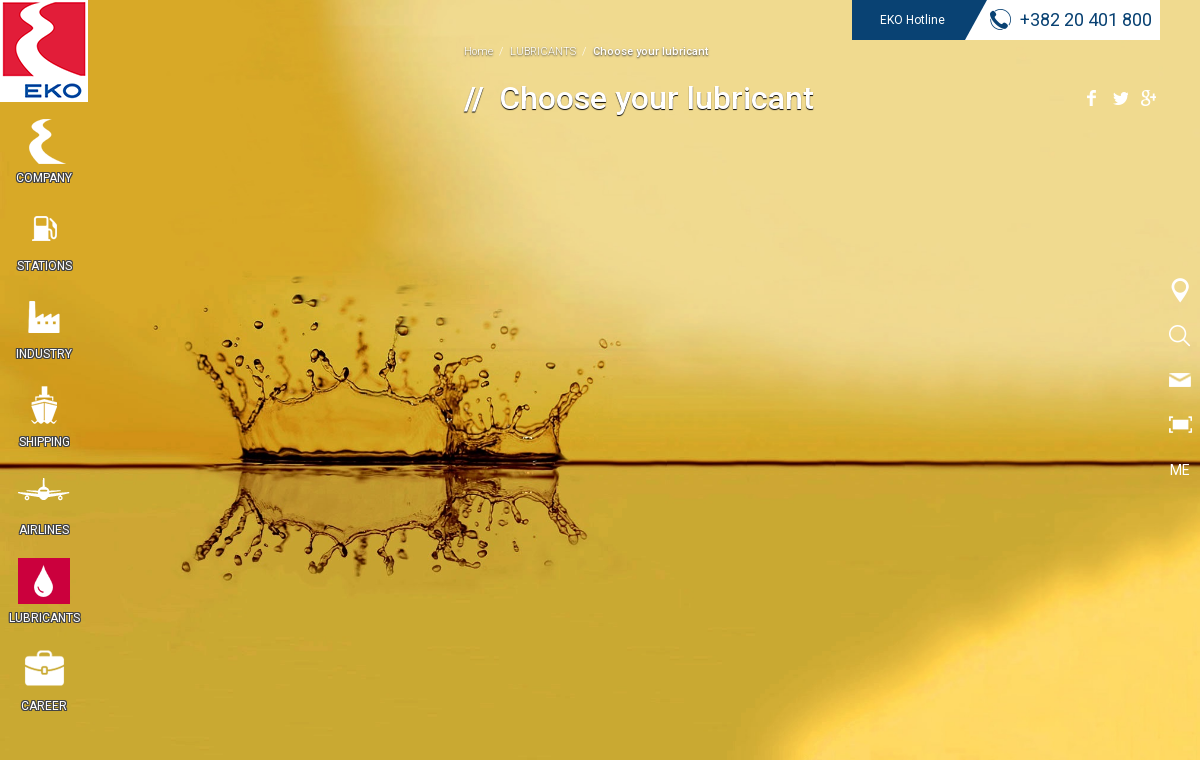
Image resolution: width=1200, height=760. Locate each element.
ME (1180, 470)
